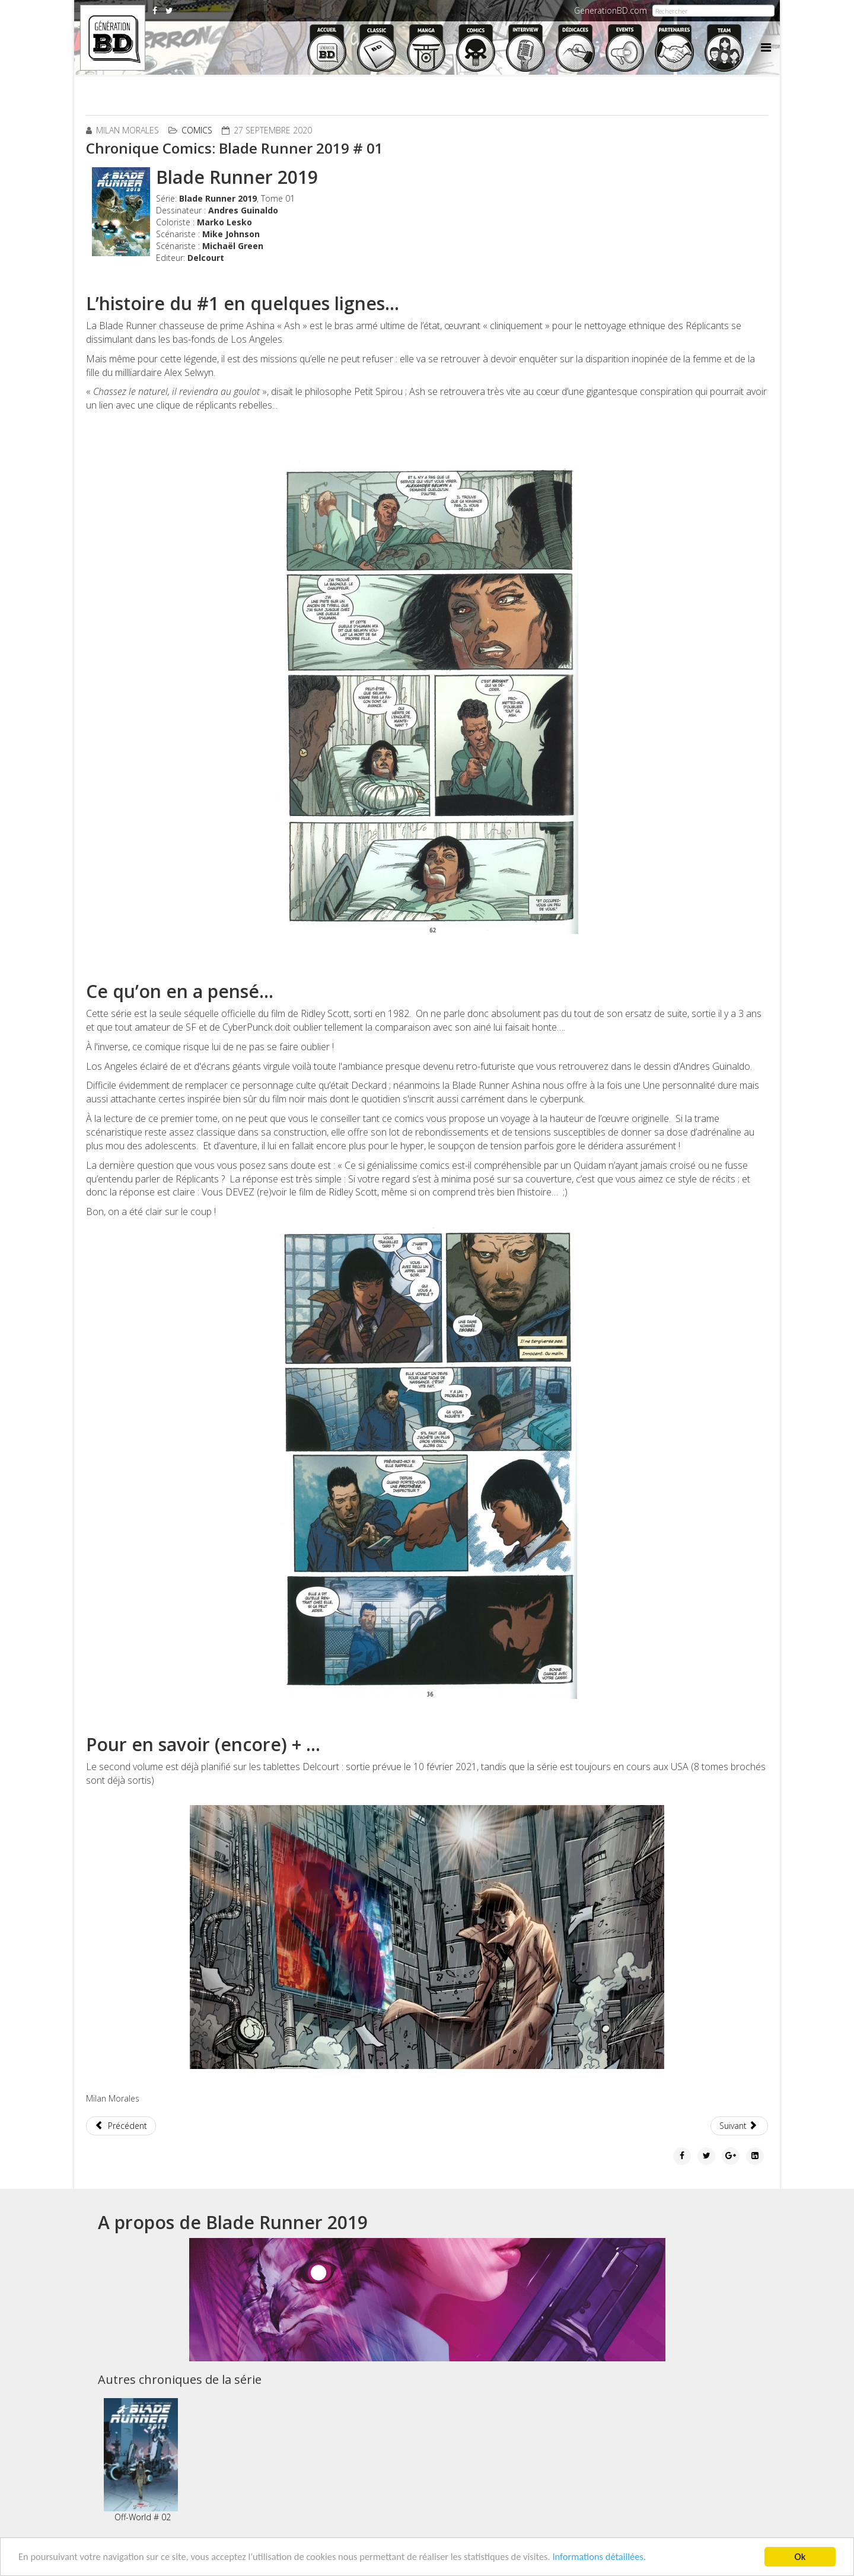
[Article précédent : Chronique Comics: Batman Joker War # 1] (121, 2125)
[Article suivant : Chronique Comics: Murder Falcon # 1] (739, 2125)
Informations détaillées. (617, 2557)
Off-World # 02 (141, 2460)
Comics (196, 130)
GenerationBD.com (610, 10)
